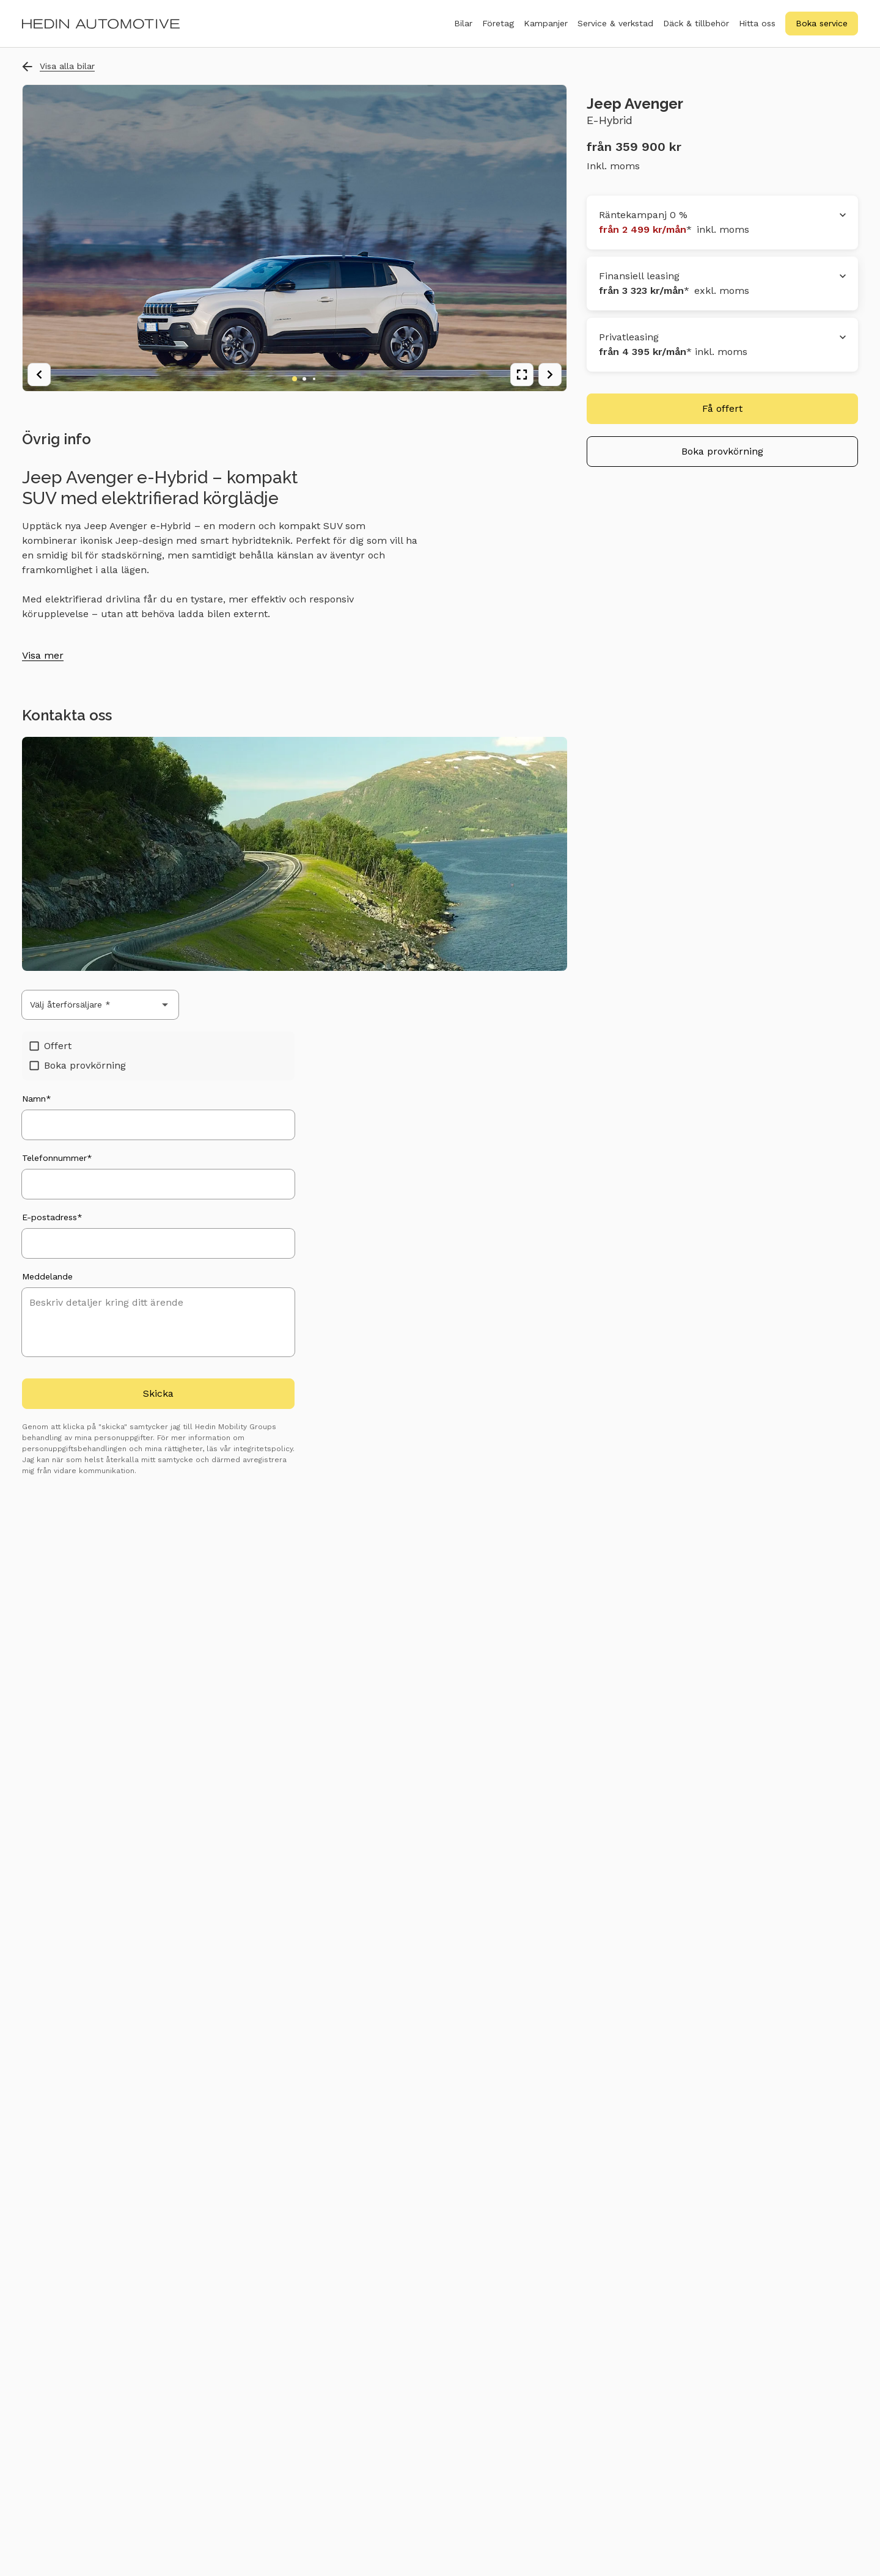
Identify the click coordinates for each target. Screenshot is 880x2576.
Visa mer (43, 655)
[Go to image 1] (294, 378)
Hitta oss (757, 23)
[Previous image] (39, 374)
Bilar (463, 30)
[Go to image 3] (314, 379)
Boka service (822, 23)
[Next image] (550, 374)
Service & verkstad (615, 30)
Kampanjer (546, 23)
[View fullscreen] (522, 374)
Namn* (36, 1098)
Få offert (722, 408)
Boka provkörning (722, 451)
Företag (498, 30)
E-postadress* (52, 1217)
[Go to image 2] (304, 379)
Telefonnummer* (57, 1158)
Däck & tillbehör (696, 30)
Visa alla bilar (58, 66)
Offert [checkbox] (50, 1046)
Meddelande (47, 1276)
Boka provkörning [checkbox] (77, 1065)
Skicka (158, 1393)
